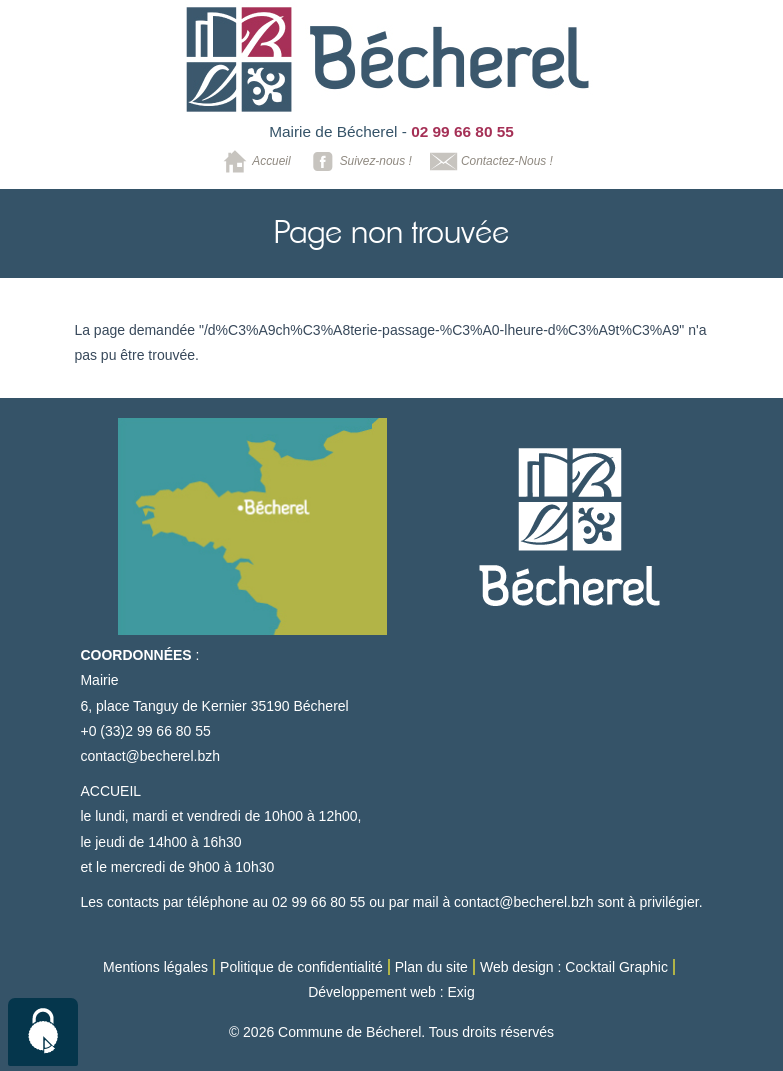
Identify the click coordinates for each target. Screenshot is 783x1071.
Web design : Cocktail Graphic (574, 967)
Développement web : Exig (391, 992)
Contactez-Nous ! (489, 161)
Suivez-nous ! (358, 161)
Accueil (253, 161)
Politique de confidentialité (301, 967)
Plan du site (431, 967)
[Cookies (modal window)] (43, 1032)
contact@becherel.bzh (150, 756)
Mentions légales (155, 967)
